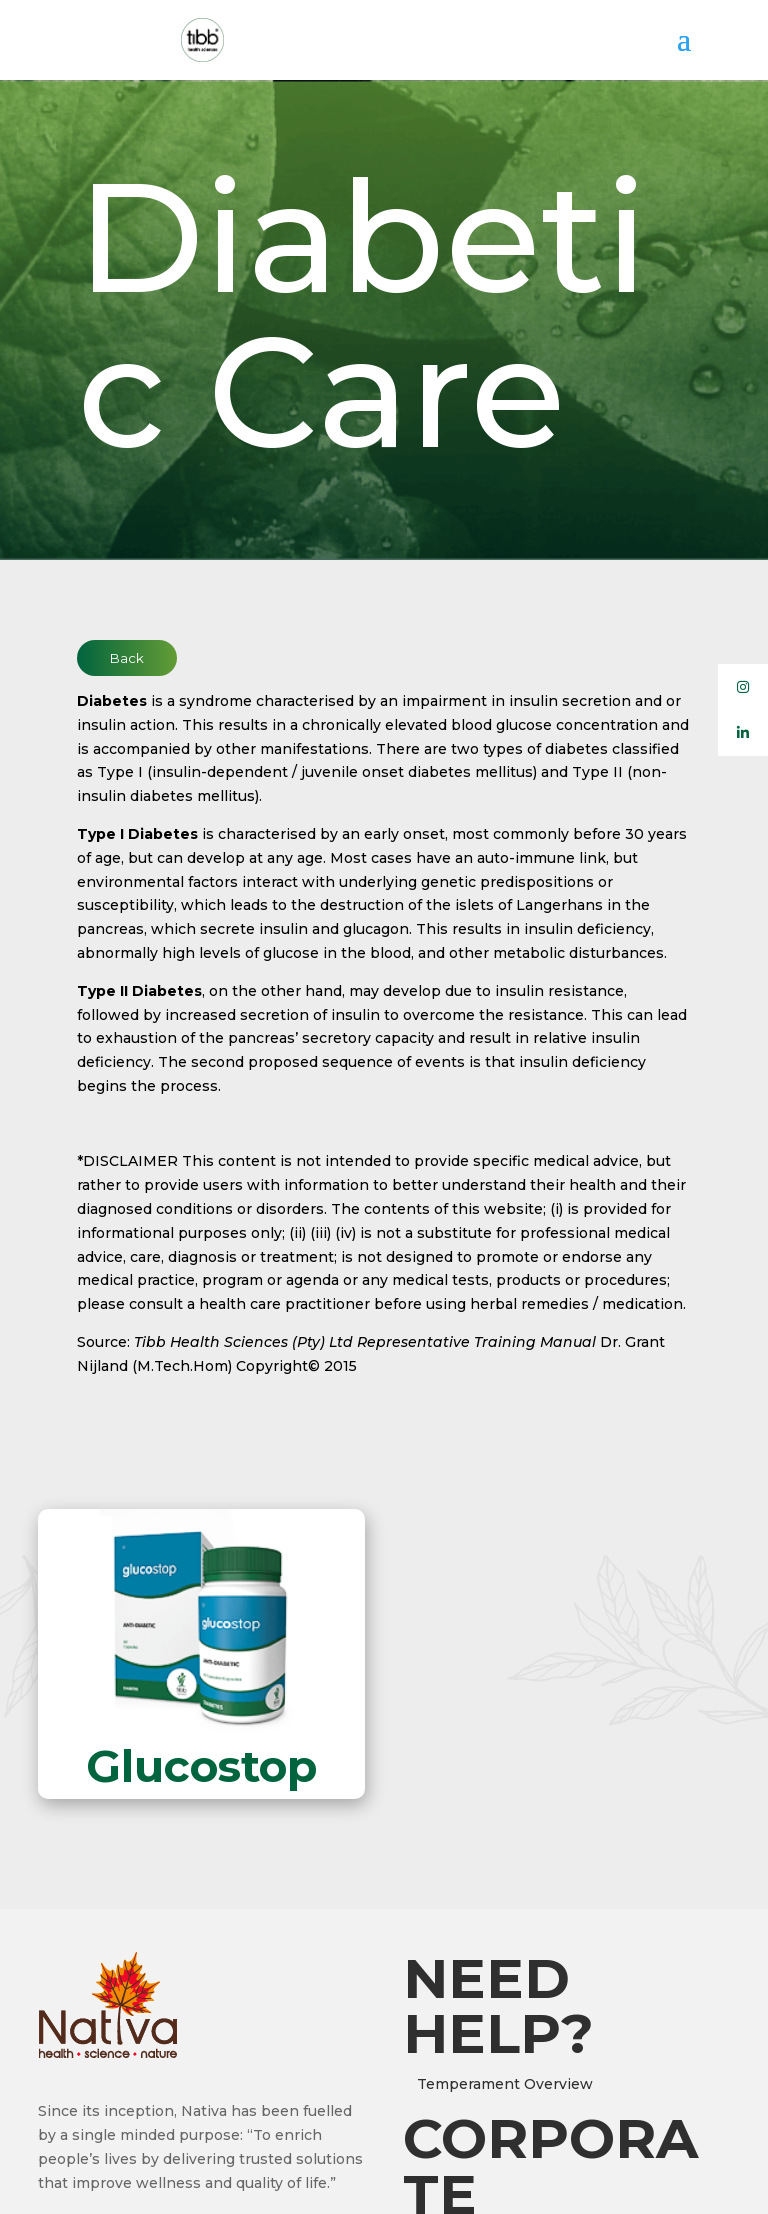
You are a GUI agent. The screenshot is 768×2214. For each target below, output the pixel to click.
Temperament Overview (505, 2084)
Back (127, 658)
